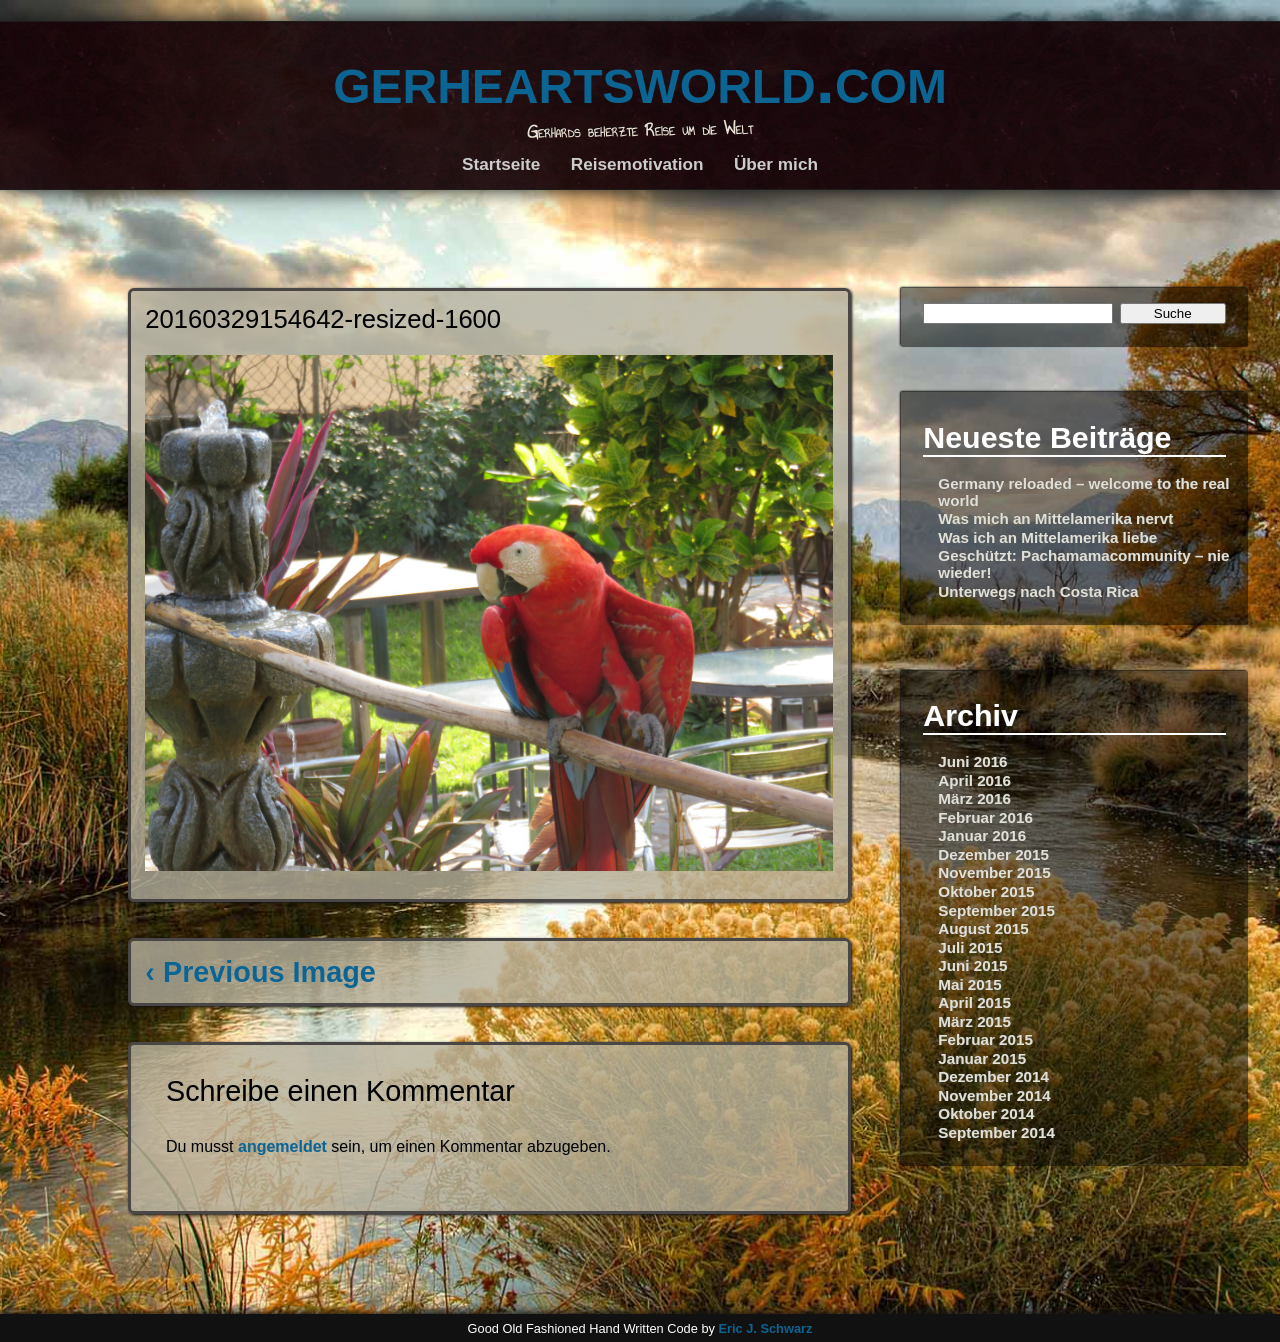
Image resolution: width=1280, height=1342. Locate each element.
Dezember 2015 (993, 854)
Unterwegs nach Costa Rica (1038, 591)
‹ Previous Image (260, 972)
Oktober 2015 (986, 891)
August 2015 (983, 928)
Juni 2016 (972, 761)
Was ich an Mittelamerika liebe (1047, 537)
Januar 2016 (982, 835)
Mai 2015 (969, 984)
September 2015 (996, 910)
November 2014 (994, 1095)
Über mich (776, 164)
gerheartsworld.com (640, 79)
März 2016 (974, 798)
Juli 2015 (970, 947)
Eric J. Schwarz (765, 1328)
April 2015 (974, 1002)
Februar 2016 (985, 817)
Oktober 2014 (986, 1113)
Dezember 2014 (993, 1076)
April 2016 (974, 780)
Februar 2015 (985, 1039)
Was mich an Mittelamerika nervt (1055, 518)
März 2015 (974, 1021)
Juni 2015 (972, 965)
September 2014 (996, 1132)
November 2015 (994, 872)
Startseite (501, 164)
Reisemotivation (637, 164)
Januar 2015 (982, 1058)
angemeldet (282, 1146)
